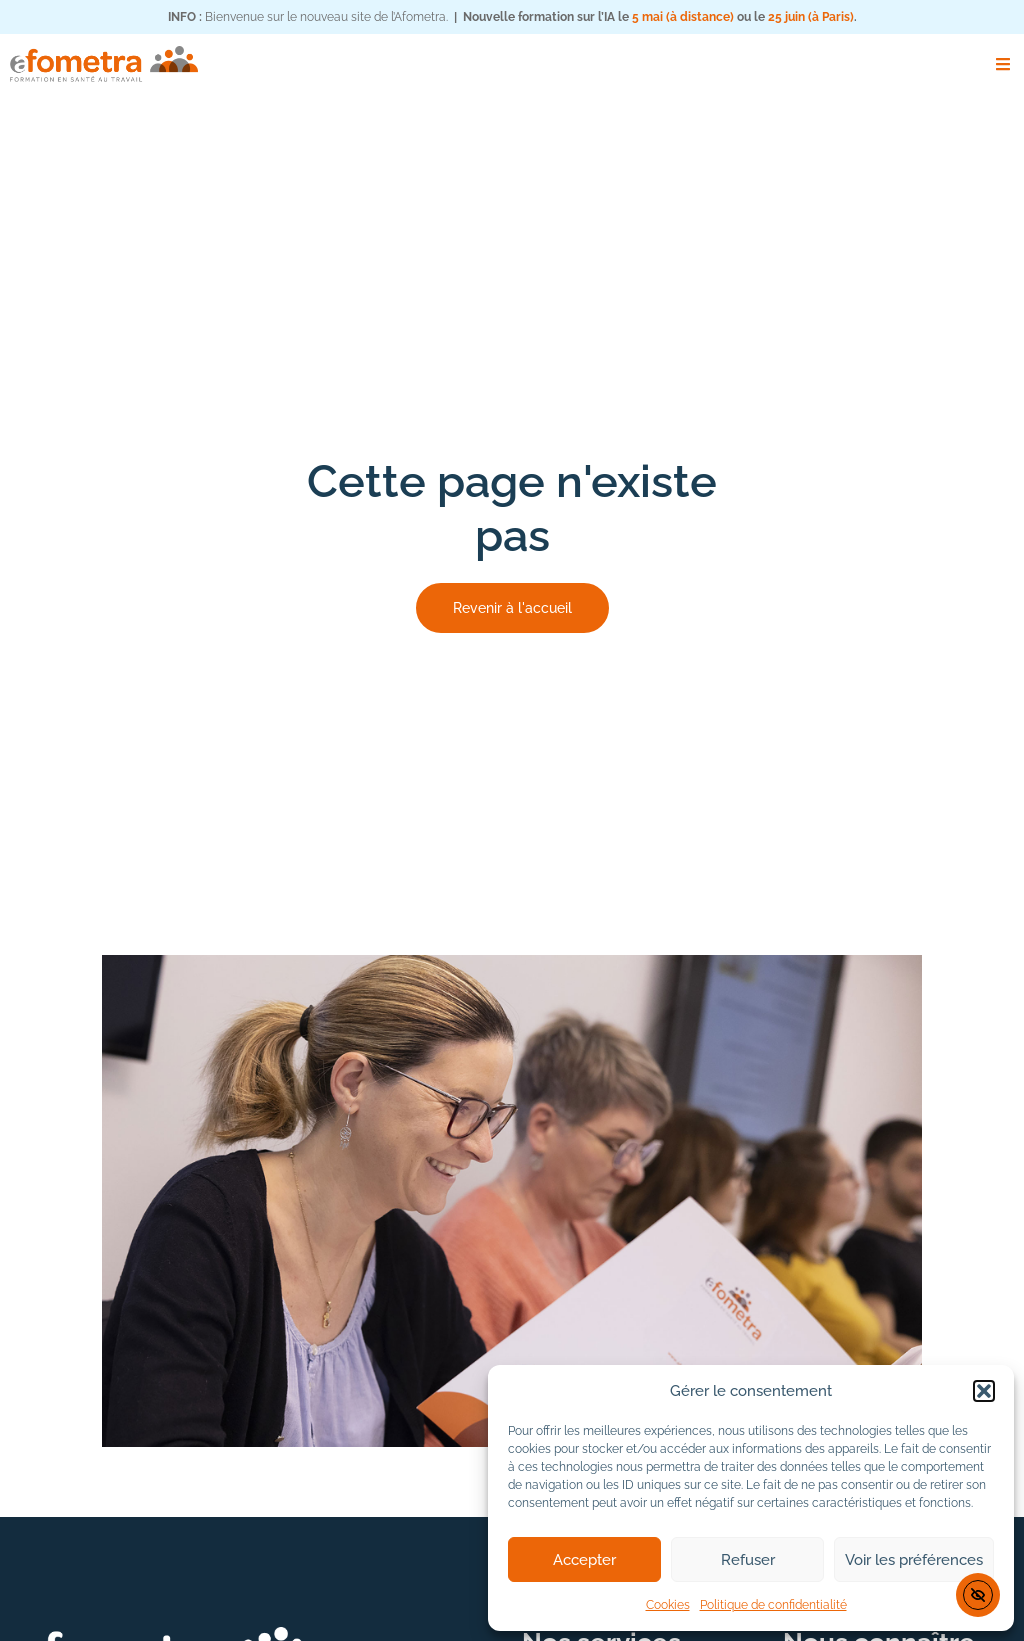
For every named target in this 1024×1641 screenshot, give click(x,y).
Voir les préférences (914, 1560)
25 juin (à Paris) (811, 17)
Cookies (668, 1605)
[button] (984, 1391)
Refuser (748, 1560)
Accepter (584, 1560)
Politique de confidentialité (773, 1605)
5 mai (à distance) (683, 17)
